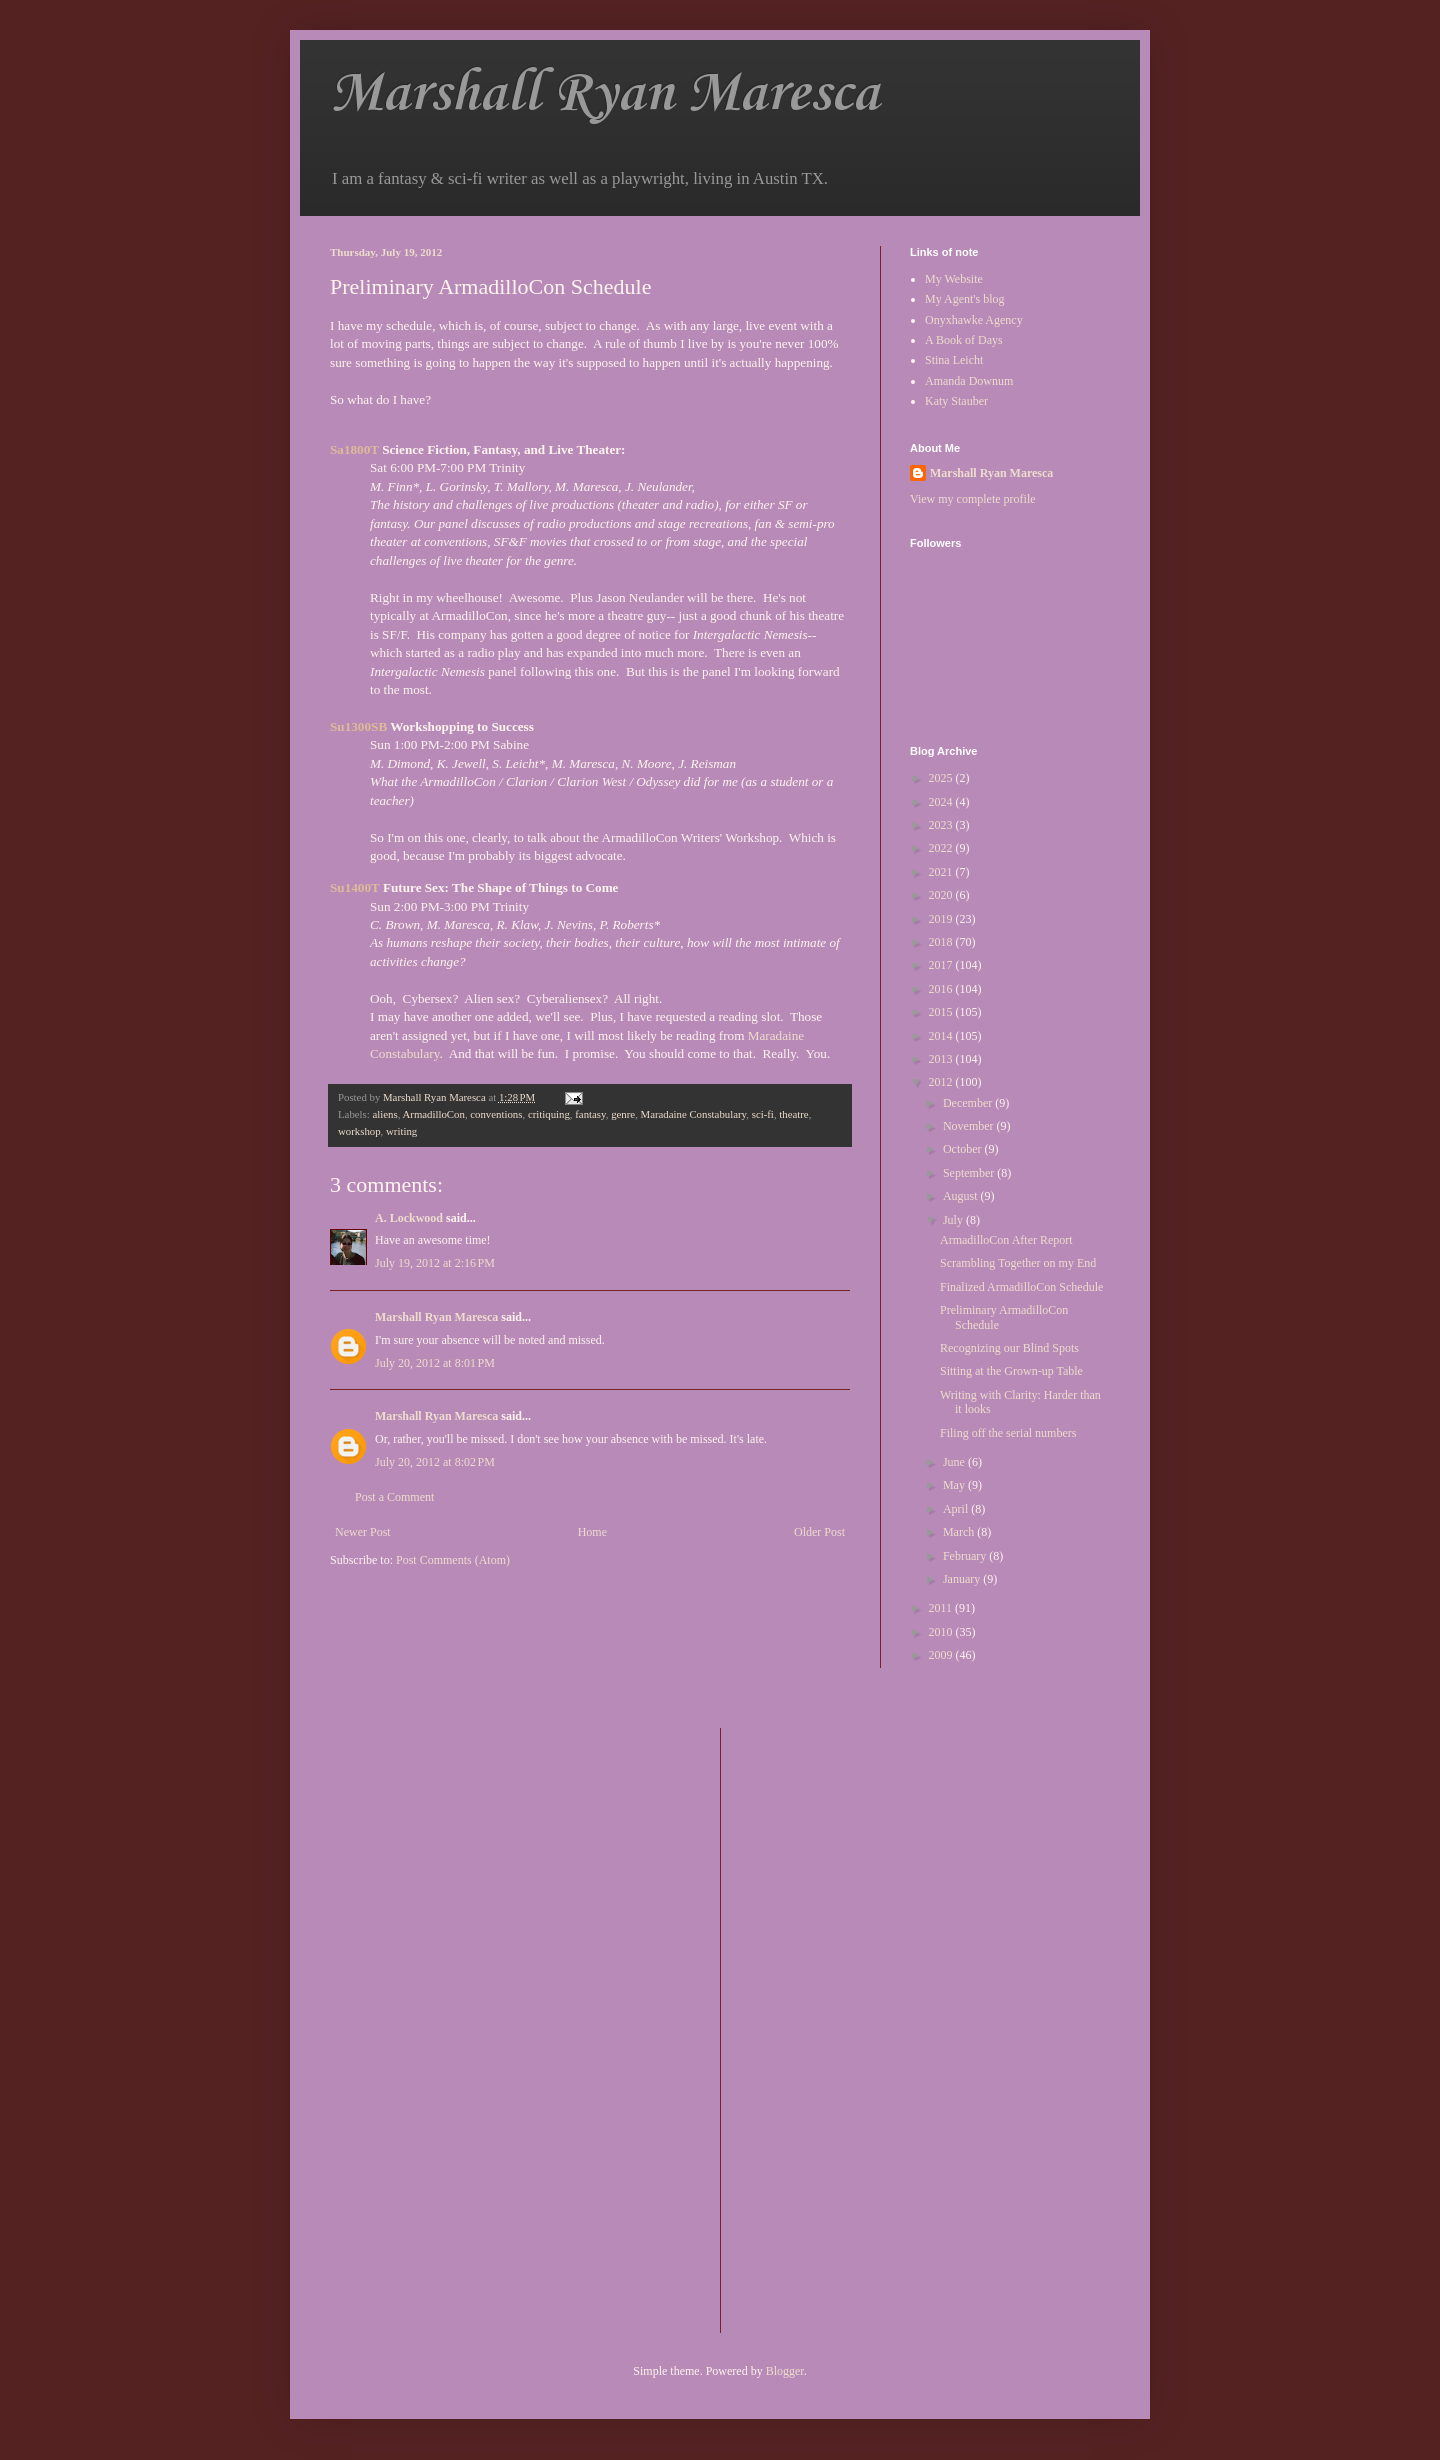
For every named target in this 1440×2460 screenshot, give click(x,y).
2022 (942, 848)
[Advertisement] (816, 2028)
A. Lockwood (409, 1218)
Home (592, 1532)
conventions (496, 1114)
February (966, 1556)
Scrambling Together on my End (1018, 1263)
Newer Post (363, 1532)
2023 (942, 825)
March (960, 1532)
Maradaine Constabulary (694, 1114)
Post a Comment (394, 1497)
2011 (942, 1608)
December (969, 1103)
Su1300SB (358, 726)
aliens (384, 1114)
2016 (942, 989)
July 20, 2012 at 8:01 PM (435, 1363)
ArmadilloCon (433, 1114)
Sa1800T (354, 449)
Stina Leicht (954, 360)
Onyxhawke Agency (974, 320)
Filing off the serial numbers (1008, 1433)
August (962, 1196)
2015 (942, 1012)
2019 (942, 919)
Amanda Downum (969, 381)
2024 (942, 802)
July (954, 1220)
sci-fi (763, 1114)
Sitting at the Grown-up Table (1011, 1371)
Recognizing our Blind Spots (1009, 1348)
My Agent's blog (965, 299)
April (957, 1509)
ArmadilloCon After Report (1006, 1240)
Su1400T (355, 887)
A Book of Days (964, 340)
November (970, 1126)
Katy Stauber (956, 401)
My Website (954, 279)
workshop (359, 1131)
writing (401, 1131)
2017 (942, 965)
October (964, 1149)
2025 (942, 778)
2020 (942, 895)
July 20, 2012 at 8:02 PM (435, 1462)
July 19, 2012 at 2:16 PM (435, 1263)
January (963, 1579)
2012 (942, 1082)
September (970, 1173)
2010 (942, 1632)
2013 (942, 1059)
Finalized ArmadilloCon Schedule (1021, 1287)
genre (623, 1114)
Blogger (785, 2371)
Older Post (819, 1532)
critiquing (549, 1114)
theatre (793, 1114)
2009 (942, 1655)
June (955, 1462)
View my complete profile (973, 499)
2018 (942, 942)
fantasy (590, 1114)
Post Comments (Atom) (453, 1560)
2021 (942, 872)
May (955, 1485)
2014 (942, 1036)
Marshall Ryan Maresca (604, 94)
